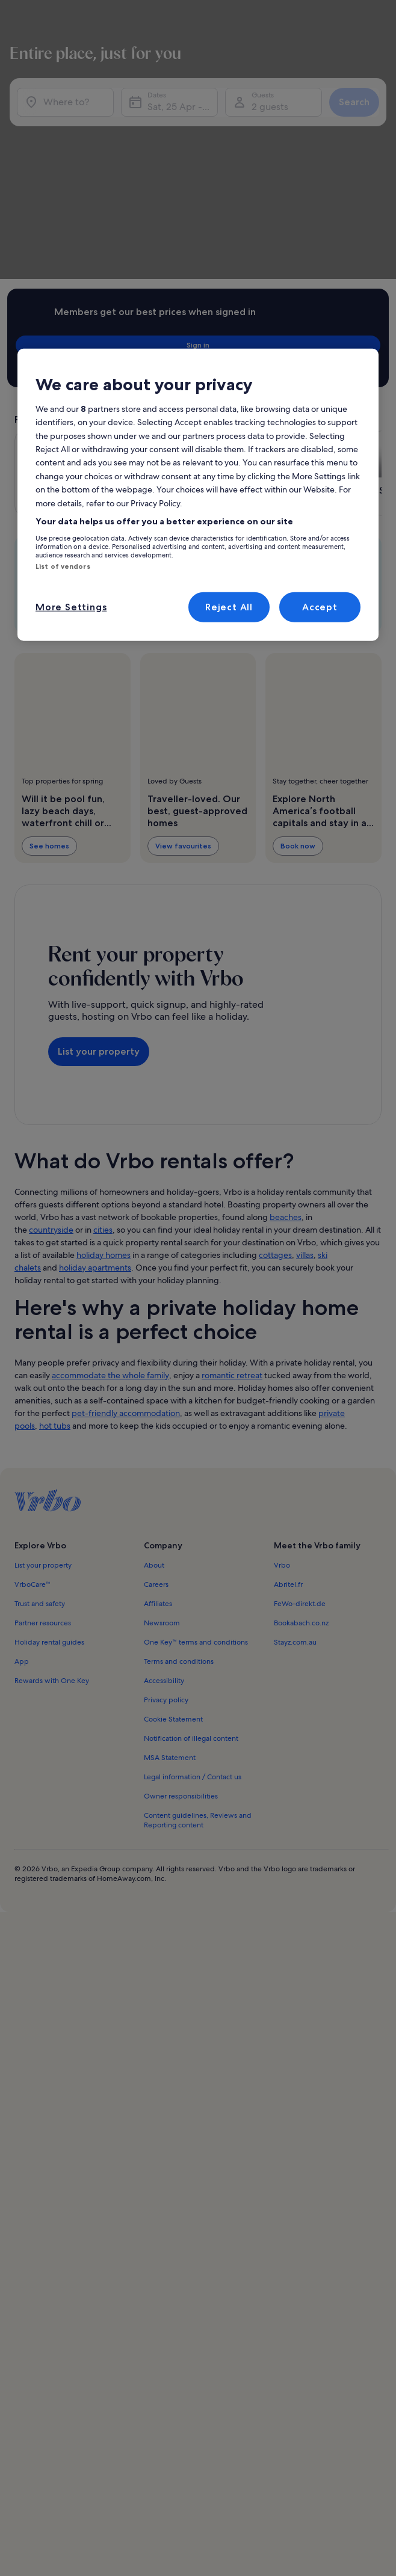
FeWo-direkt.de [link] (300, 1404)
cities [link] (103, 1030)
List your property (99, 867)
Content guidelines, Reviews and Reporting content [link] (198, 1620)
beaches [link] (286, 1017)
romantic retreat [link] (232, 1175)
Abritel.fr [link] (288, 1385)
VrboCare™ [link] (32, 1385)
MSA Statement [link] (170, 1558)
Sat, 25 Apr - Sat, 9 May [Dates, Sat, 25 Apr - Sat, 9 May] (183, 124)
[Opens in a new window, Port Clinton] (307, 305)
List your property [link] (43, 1365)
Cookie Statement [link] (173, 1519)
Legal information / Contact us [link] (192, 1577)
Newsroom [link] (162, 1423)
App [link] (21, 1462)
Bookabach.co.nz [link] (301, 1423)
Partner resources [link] (42, 1423)
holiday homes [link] (103, 1055)
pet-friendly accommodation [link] (126, 1213)
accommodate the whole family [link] (110, 1175)
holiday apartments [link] (95, 1068)
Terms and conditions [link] (179, 1462)
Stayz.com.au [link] (295, 1442)
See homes (49, 677)
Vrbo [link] (282, 1365)
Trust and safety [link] (39, 1404)
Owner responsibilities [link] (181, 1596)
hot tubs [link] (54, 1226)
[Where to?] (69, 120)
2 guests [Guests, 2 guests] (268, 124)
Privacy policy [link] (166, 1500)
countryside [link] (51, 1030)
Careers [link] (156, 1385)
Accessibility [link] (164, 1481)
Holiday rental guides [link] (49, 1442)
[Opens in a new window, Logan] (69, 305)
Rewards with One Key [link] (51, 1481)
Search (349, 120)
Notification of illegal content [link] (191, 1539)
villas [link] (305, 1055)
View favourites (183, 677)
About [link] (154, 1365)
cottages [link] (275, 1055)
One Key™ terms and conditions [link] (196, 1442)
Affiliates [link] (158, 1404)
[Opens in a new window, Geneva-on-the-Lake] (188, 305)
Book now (297, 677)
